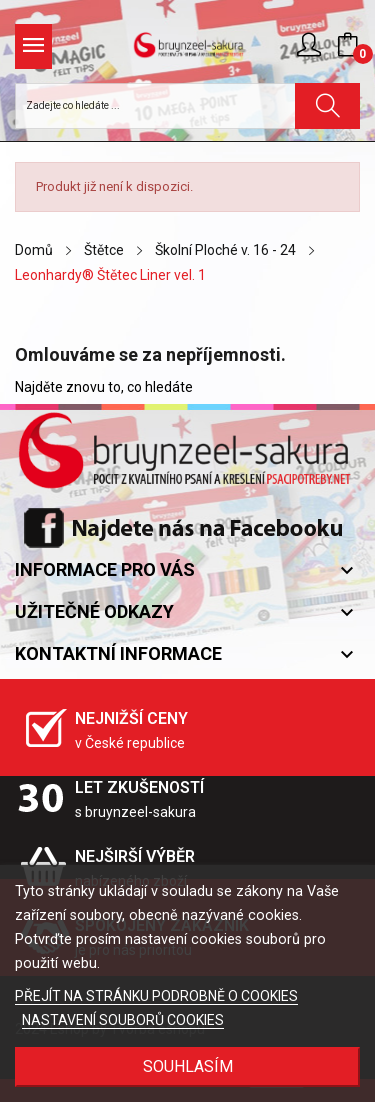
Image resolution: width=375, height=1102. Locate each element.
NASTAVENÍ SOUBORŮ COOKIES (123, 1020)
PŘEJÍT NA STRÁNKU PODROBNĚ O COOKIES (156, 996)
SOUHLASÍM (188, 1066)
